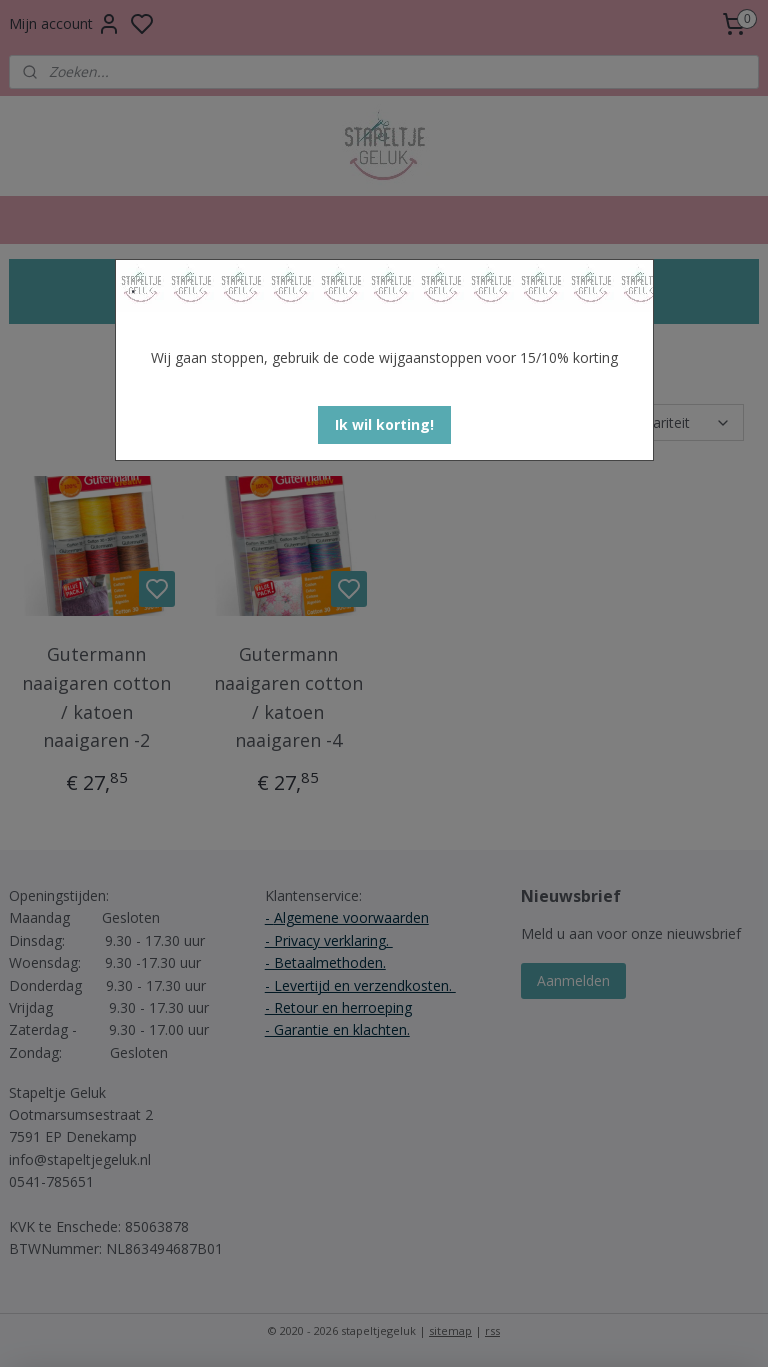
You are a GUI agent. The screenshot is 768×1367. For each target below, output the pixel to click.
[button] (384, 425)
